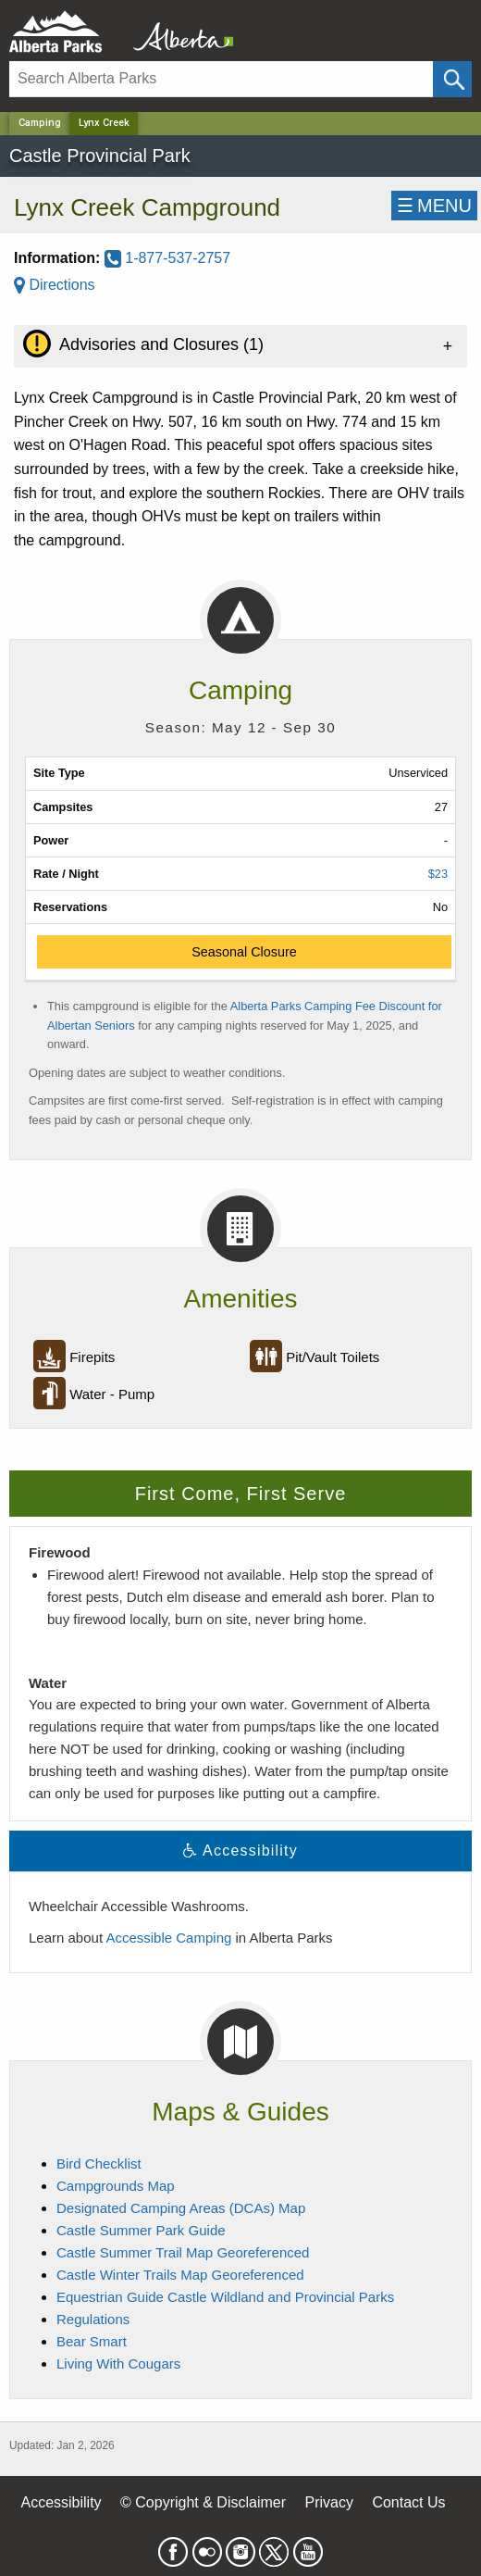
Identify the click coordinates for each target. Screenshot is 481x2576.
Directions (54, 285)
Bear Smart (91, 2341)
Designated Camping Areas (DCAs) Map (180, 2208)
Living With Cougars (118, 2363)
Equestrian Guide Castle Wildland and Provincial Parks (225, 2297)
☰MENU (434, 205)
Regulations (93, 2319)
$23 (438, 874)
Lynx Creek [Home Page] (104, 123)
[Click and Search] (452, 79)
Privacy (328, 2502)
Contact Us (408, 2502)
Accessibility (60, 2502)
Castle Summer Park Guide (141, 2230)
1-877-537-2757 (167, 258)
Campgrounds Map (115, 2186)
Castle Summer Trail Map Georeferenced (182, 2252)
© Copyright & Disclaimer (203, 2502)
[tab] (240, 346)
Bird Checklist (99, 2163)
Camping (39, 123)
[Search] (221, 79)
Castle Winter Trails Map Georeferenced (180, 2274)
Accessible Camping (168, 1937)
